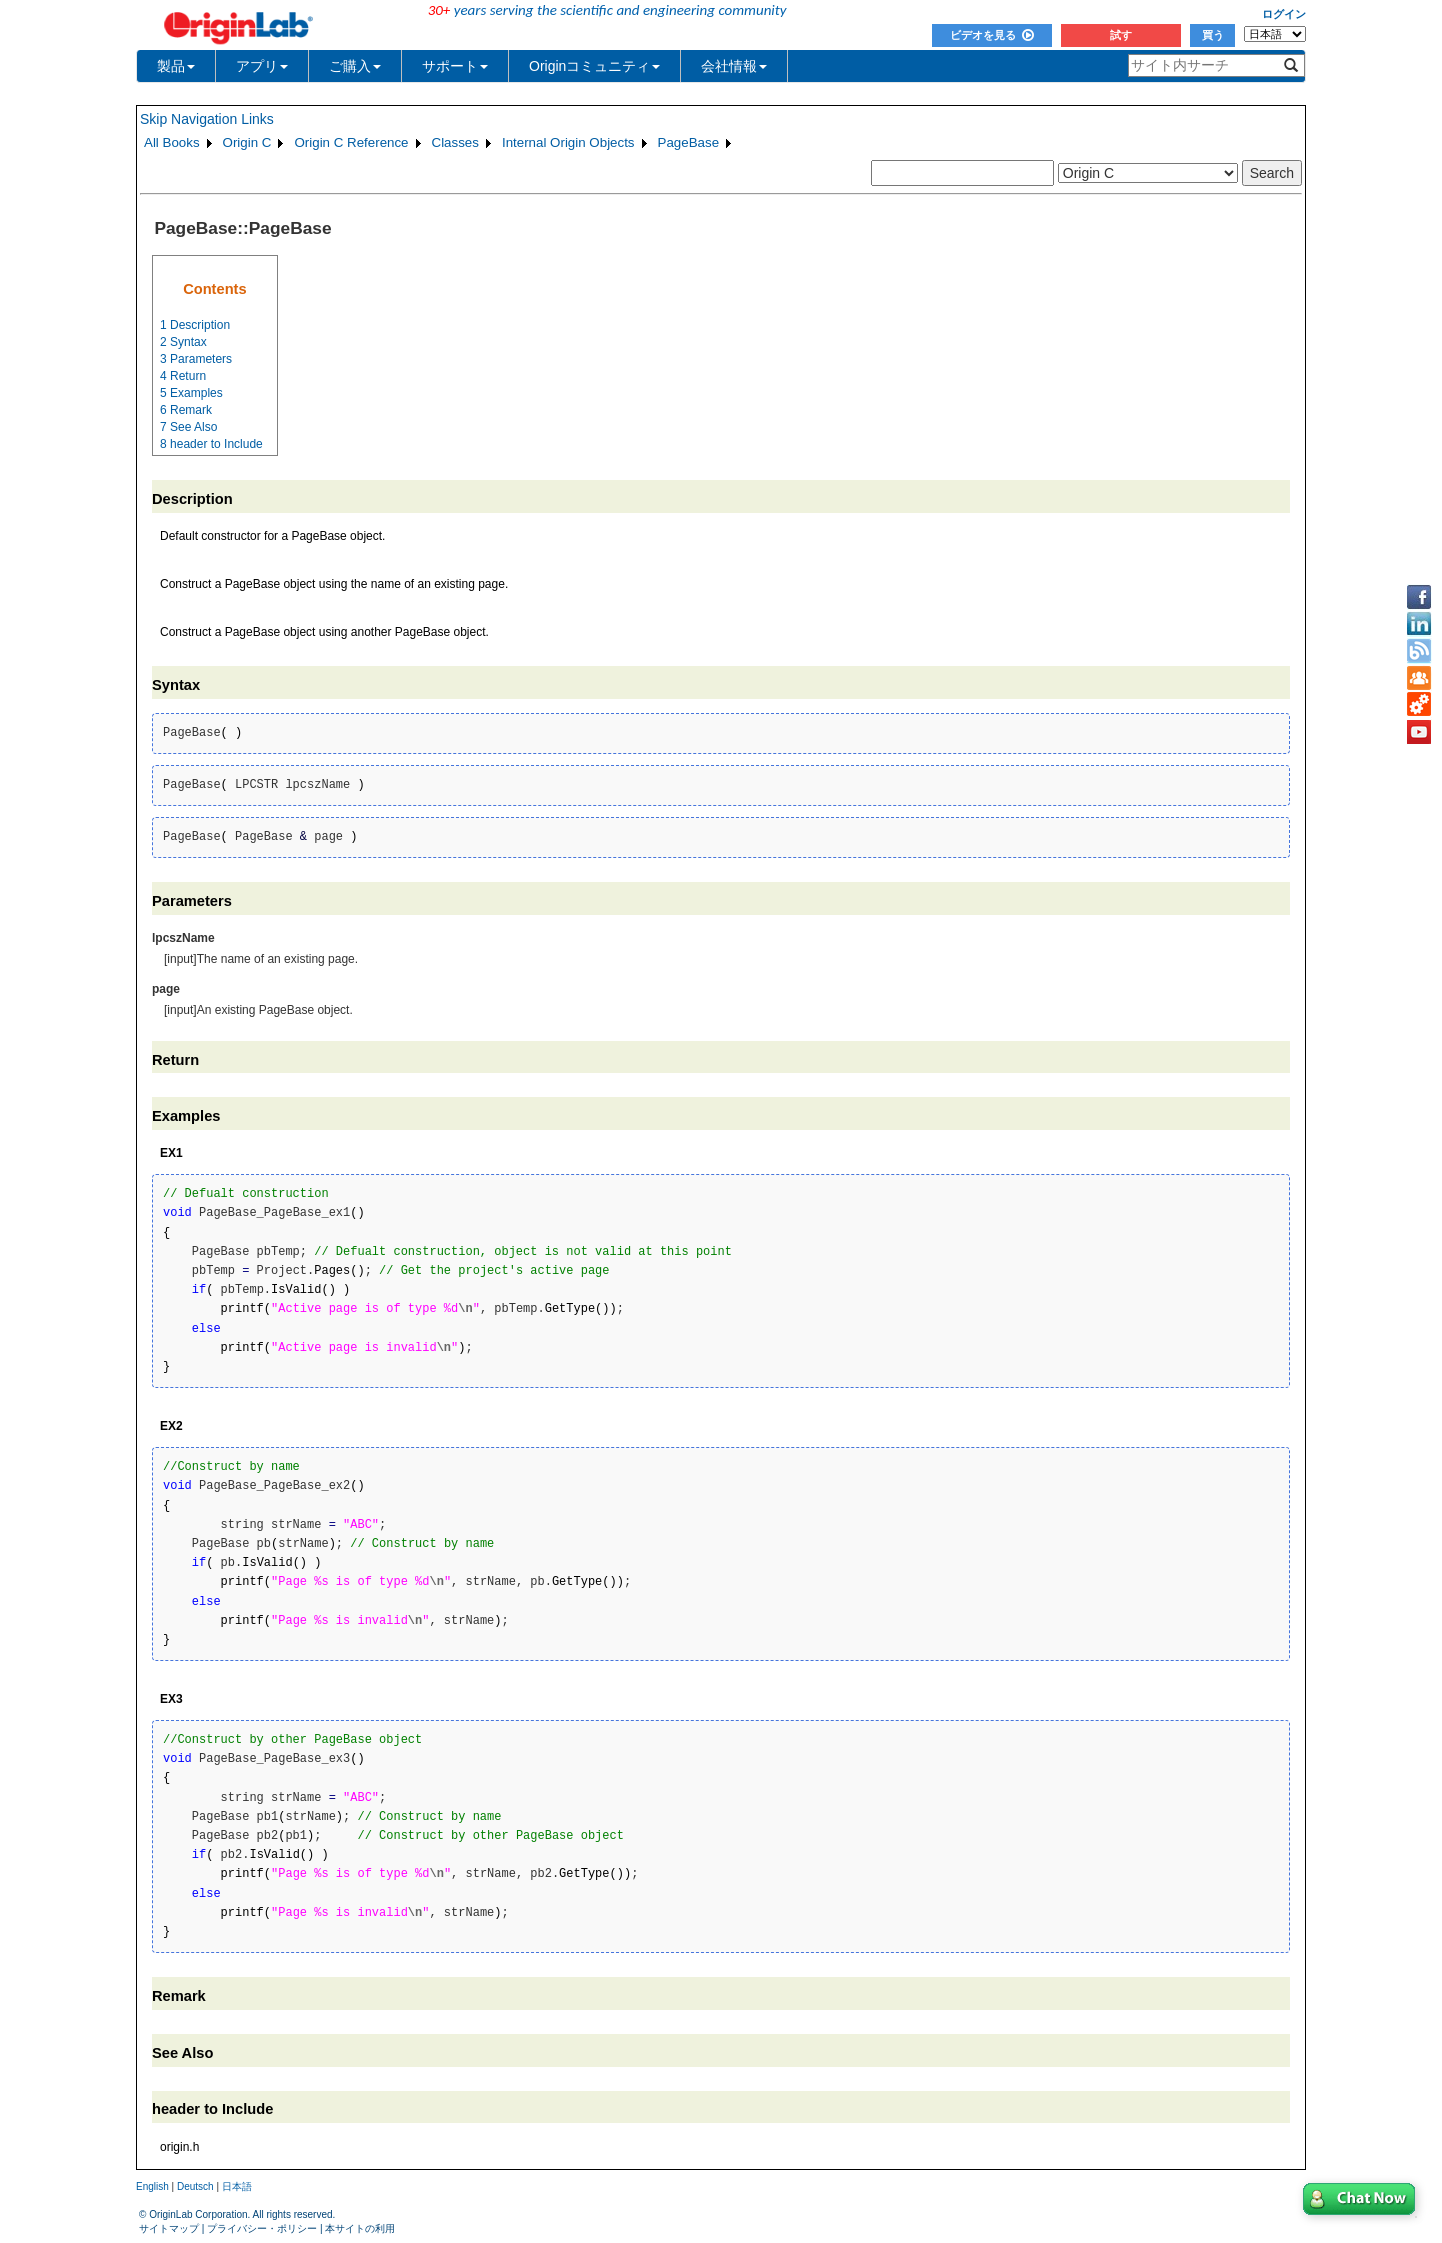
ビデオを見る (992, 35)
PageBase (689, 142)
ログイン (1284, 14)
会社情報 (734, 66)
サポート (455, 66)
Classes (455, 142)
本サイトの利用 (360, 2228)
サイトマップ (169, 2228)
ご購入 (355, 66)
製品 (176, 66)
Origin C (247, 142)
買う (1213, 35)
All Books (172, 142)
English (152, 2186)
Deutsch (195, 2186)
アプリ (262, 66)
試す (1121, 35)
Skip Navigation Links (207, 119)
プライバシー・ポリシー (262, 2228)
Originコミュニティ (594, 66)
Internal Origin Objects (568, 142)
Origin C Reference (351, 142)
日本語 (237, 2186)
